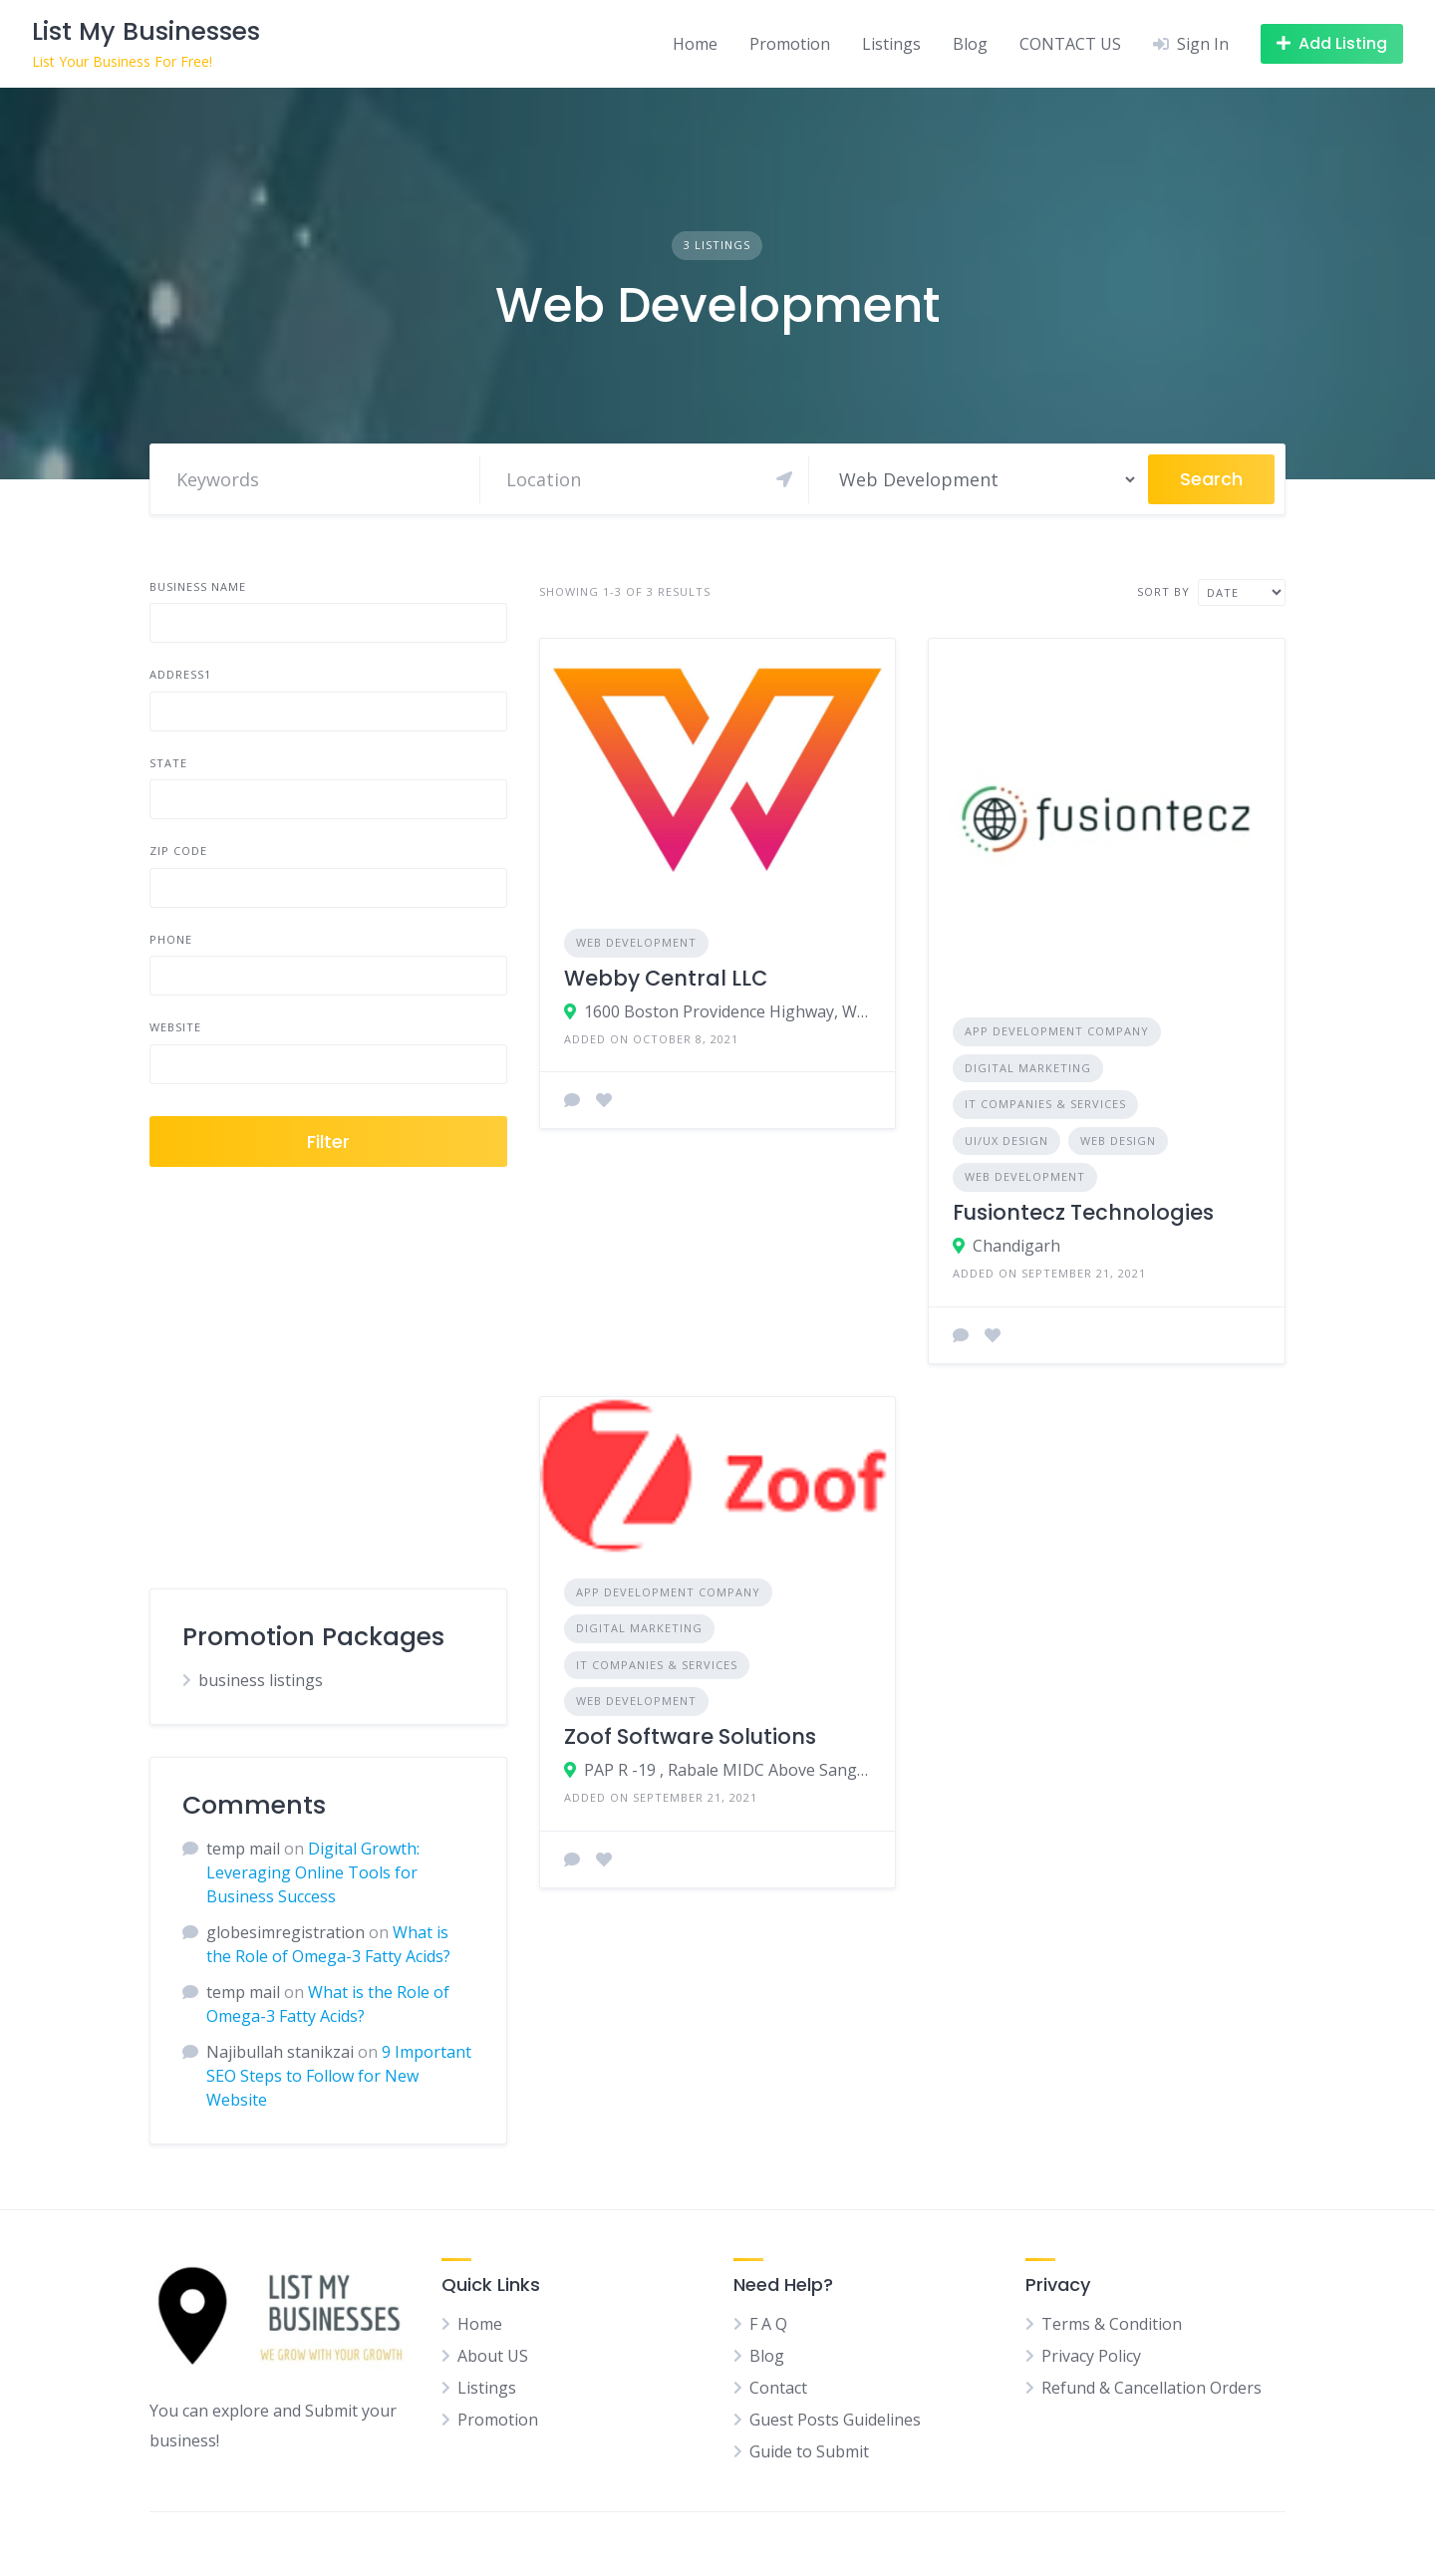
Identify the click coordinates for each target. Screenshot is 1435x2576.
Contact (778, 2388)
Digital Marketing (1028, 1067)
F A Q (768, 2324)
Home (695, 44)
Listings (891, 44)
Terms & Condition (1111, 2324)
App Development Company (1057, 1030)
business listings (260, 1680)
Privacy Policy (1091, 2356)
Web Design (1118, 1140)
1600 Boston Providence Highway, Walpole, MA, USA (728, 1011)
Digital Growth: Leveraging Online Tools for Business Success (313, 1872)
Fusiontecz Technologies (1083, 1212)
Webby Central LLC (665, 978)
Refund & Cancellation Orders (1151, 2388)
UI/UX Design (1006, 1140)
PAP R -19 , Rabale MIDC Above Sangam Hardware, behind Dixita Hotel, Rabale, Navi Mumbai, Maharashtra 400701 (728, 1770)
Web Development (636, 942)
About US (492, 2356)
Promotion (789, 44)
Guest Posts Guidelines (835, 2420)
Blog (970, 44)
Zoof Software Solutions (690, 1736)
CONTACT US (1070, 44)
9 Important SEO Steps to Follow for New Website (338, 2076)
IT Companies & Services (1045, 1103)
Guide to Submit (809, 2451)
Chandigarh (1016, 1246)
